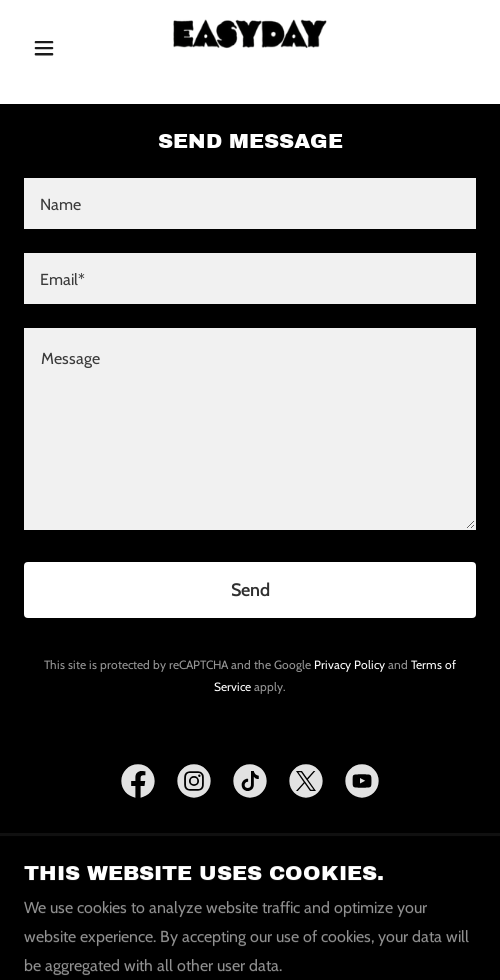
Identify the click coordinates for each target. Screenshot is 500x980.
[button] (58, 48)
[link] (250, 48)
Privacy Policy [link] (349, 664)
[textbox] (250, 203)
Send (250, 590)
